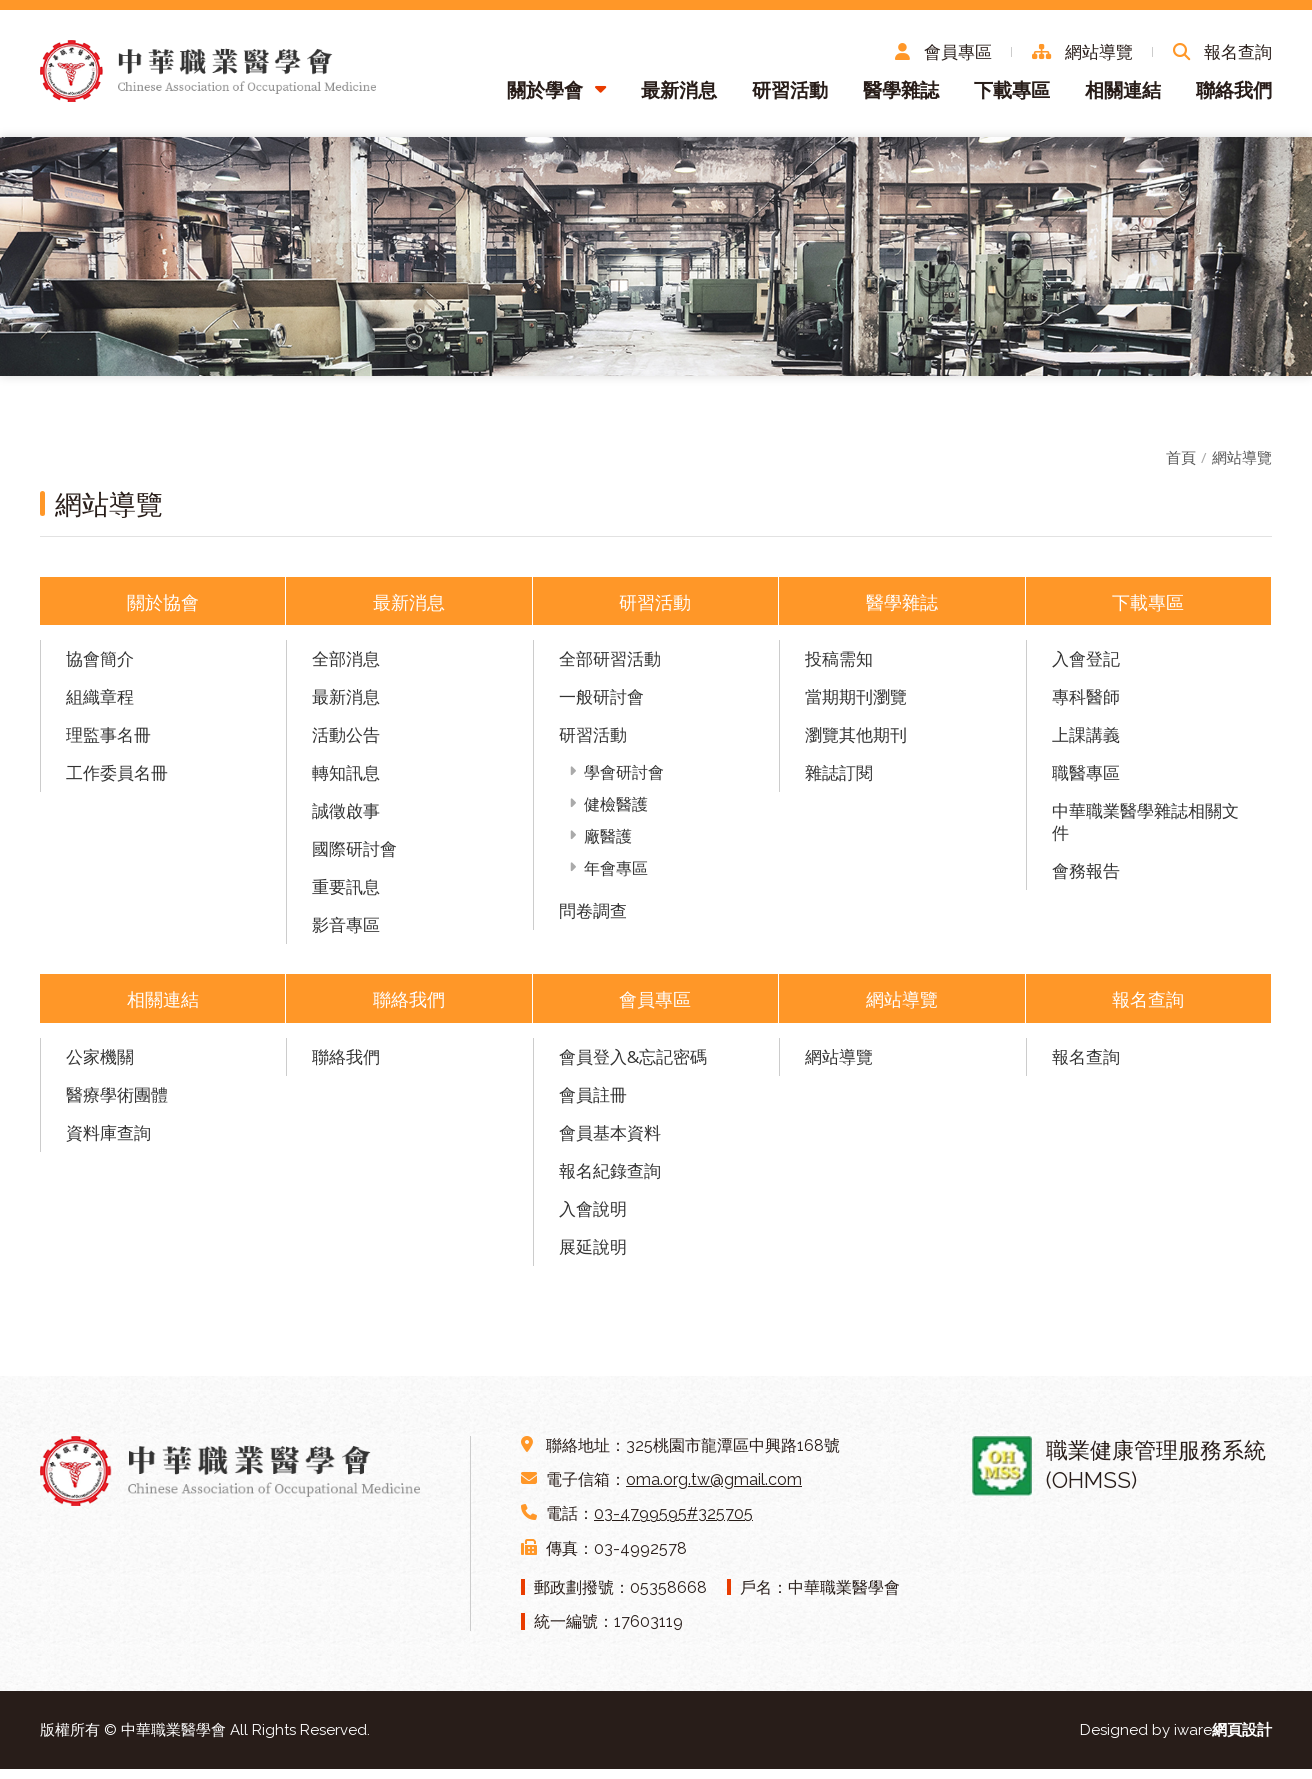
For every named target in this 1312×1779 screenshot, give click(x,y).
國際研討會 (354, 857)
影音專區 (346, 933)
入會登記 (1086, 667)
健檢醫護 (616, 813)
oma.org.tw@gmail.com (714, 1489)
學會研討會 (624, 781)
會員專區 (655, 1008)
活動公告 (346, 743)
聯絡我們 (1234, 98)
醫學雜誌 (901, 98)
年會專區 (616, 877)
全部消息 (346, 667)
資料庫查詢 (108, 1141)
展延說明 (593, 1255)
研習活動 (790, 98)
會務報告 (1086, 879)
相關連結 (1123, 98)
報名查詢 (1148, 1008)
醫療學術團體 (117, 1103)
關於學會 (545, 98)
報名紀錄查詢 (610, 1179)
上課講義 (1086, 743)
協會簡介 (100, 667)
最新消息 (679, 98)
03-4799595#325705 (673, 1523)
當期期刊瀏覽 (856, 705)
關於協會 (163, 610)
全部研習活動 (610, 667)
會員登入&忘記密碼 (633, 1065)
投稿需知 (839, 667)
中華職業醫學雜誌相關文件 (1145, 830)
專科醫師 (1086, 705)
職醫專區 (1086, 781)
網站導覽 (1242, 466)
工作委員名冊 (117, 781)
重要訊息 (346, 895)
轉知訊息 (346, 781)
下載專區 (1012, 98)
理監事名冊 (108, 743)
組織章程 (100, 705)
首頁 (1181, 466)
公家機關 (100, 1065)
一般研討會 (601, 705)
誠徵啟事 (346, 819)
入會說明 (593, 1217)
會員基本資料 (610, 1141)
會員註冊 (593, 1103)
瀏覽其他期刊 (856, 743)
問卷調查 (593, 919)
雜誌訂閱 (839, 781)
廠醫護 (608, 845)
